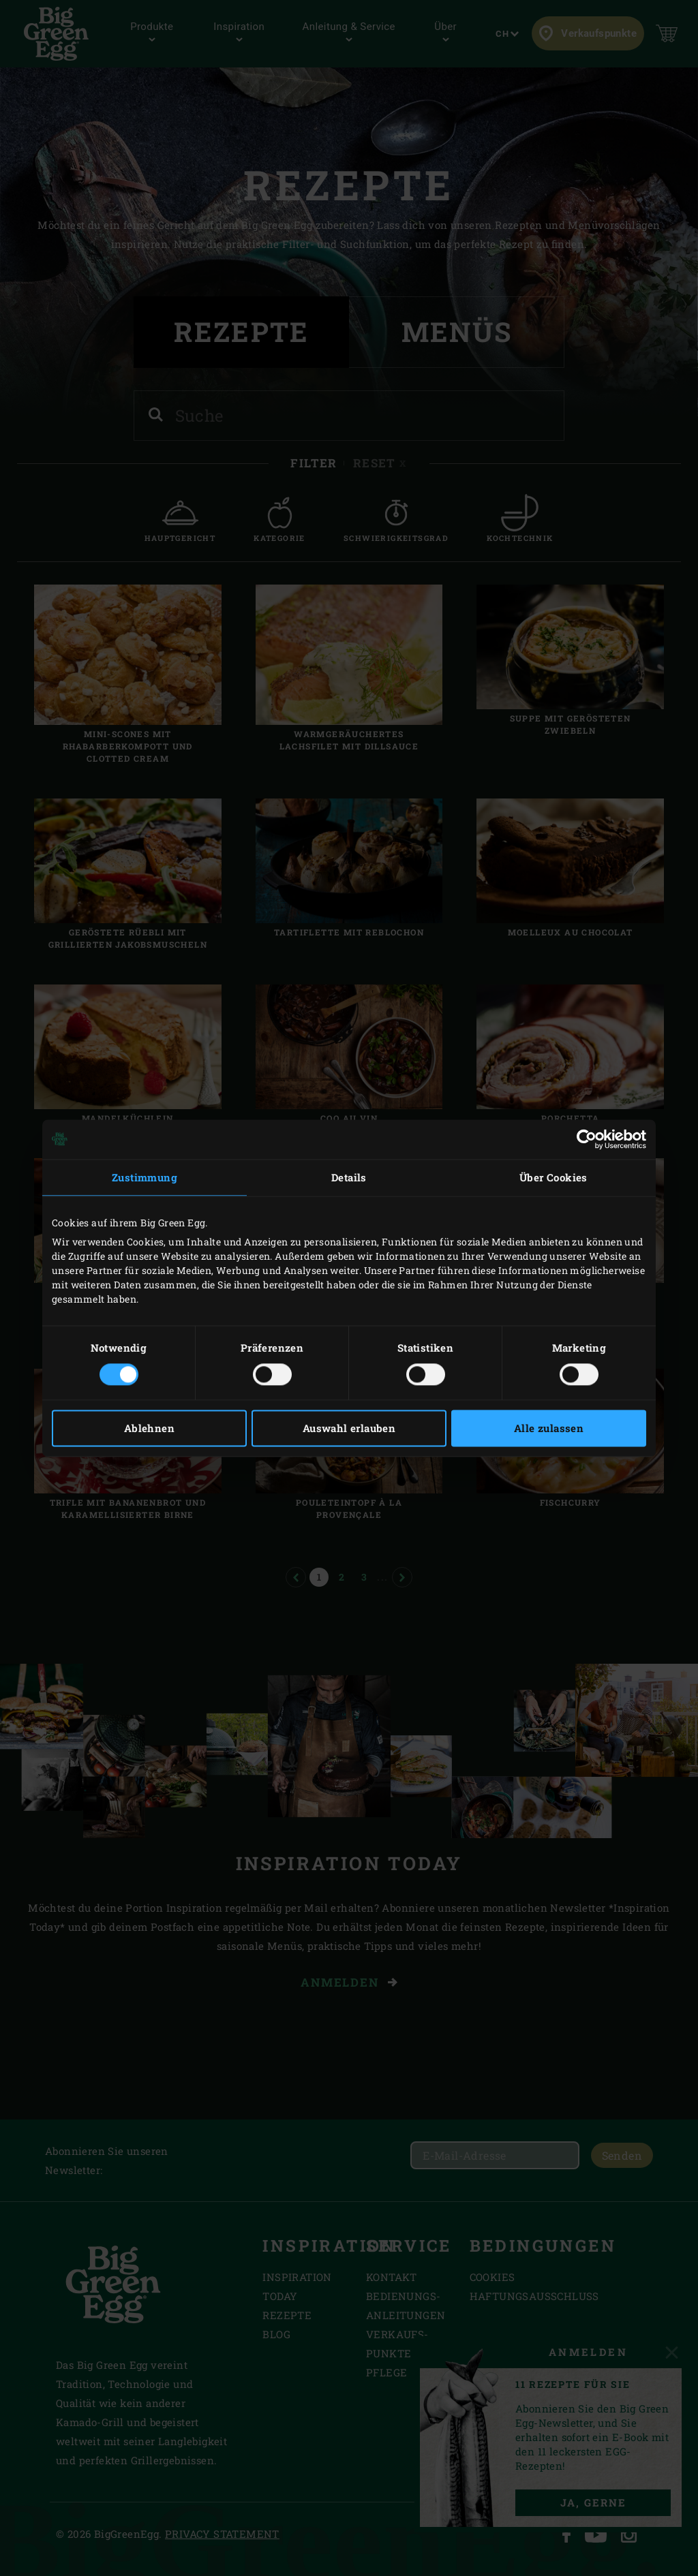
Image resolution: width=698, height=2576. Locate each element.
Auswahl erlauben (349, 1428)
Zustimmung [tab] (144, 1177)
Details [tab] (349, 1177)
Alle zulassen (548, 1428)
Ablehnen (149, 1428)
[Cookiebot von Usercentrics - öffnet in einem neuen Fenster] (586, 1139)
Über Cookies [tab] (553, 1177)
